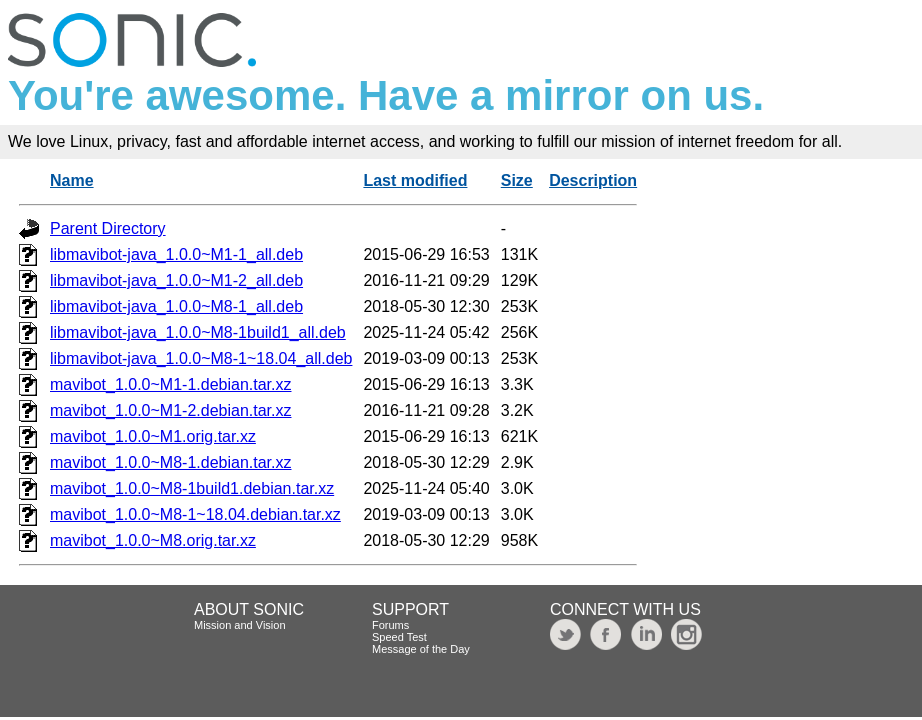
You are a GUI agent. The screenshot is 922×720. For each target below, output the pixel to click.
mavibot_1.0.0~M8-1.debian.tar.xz (170, 462)
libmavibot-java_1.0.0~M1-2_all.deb (176, 280)
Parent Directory (108, 228)
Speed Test (399, 637)
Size (517, 180)
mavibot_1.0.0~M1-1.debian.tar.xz (170, 384)
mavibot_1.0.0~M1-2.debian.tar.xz (170, 410)
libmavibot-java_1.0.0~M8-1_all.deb (176, 306)
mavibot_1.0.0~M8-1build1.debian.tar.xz (192, 488)
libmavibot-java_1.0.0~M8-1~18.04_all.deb (201, 358)
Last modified (415, 180)
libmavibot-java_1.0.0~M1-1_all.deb (176, 254)
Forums (390, 625)
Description (593, 180)
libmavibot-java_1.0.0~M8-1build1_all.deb (198, 332)
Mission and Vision (240, 625)
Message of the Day (421, 649)
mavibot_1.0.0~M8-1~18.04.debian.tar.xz (195, 514)
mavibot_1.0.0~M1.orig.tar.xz (153, 436)
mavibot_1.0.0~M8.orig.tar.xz (153, 540)
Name (72, 180)
